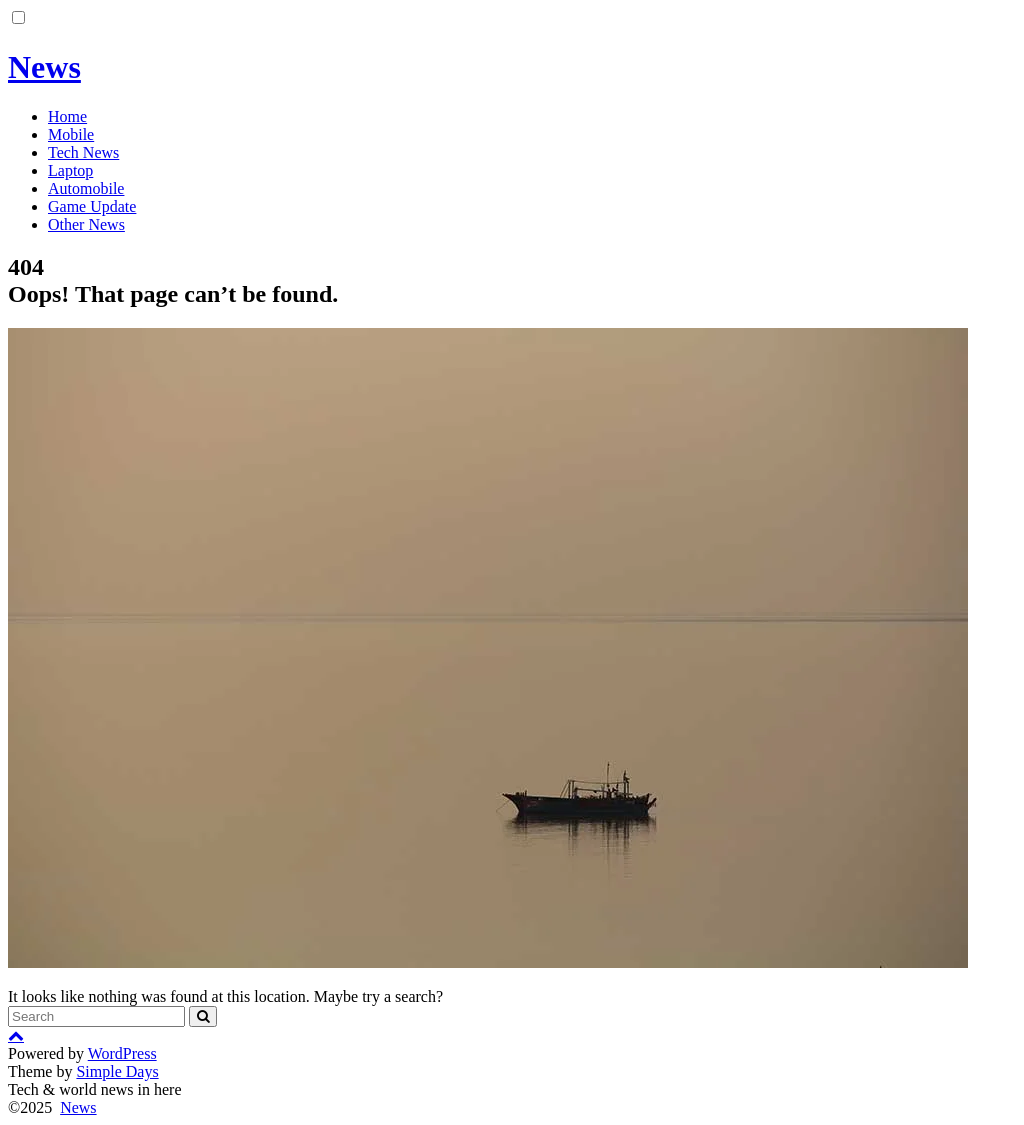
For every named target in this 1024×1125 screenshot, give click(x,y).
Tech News (83, 152)
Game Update (92, 206)
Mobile (71, 134)
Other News (86, 224)
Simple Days (117, 1071)
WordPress (122, 1053)
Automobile (86, 188)
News (44, 67)
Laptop (70, 170)
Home (67, 116)
